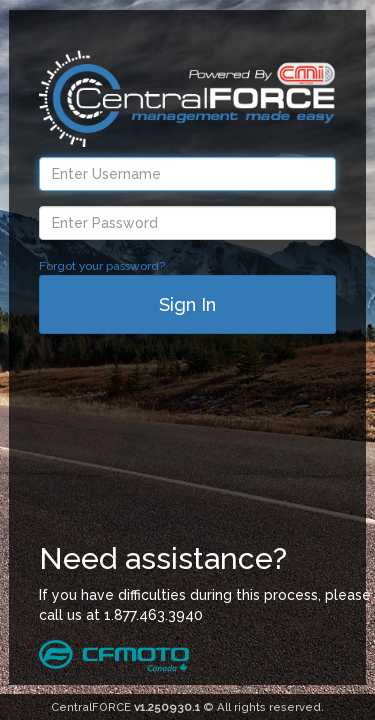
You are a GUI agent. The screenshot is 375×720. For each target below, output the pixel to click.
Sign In (187, 304)
